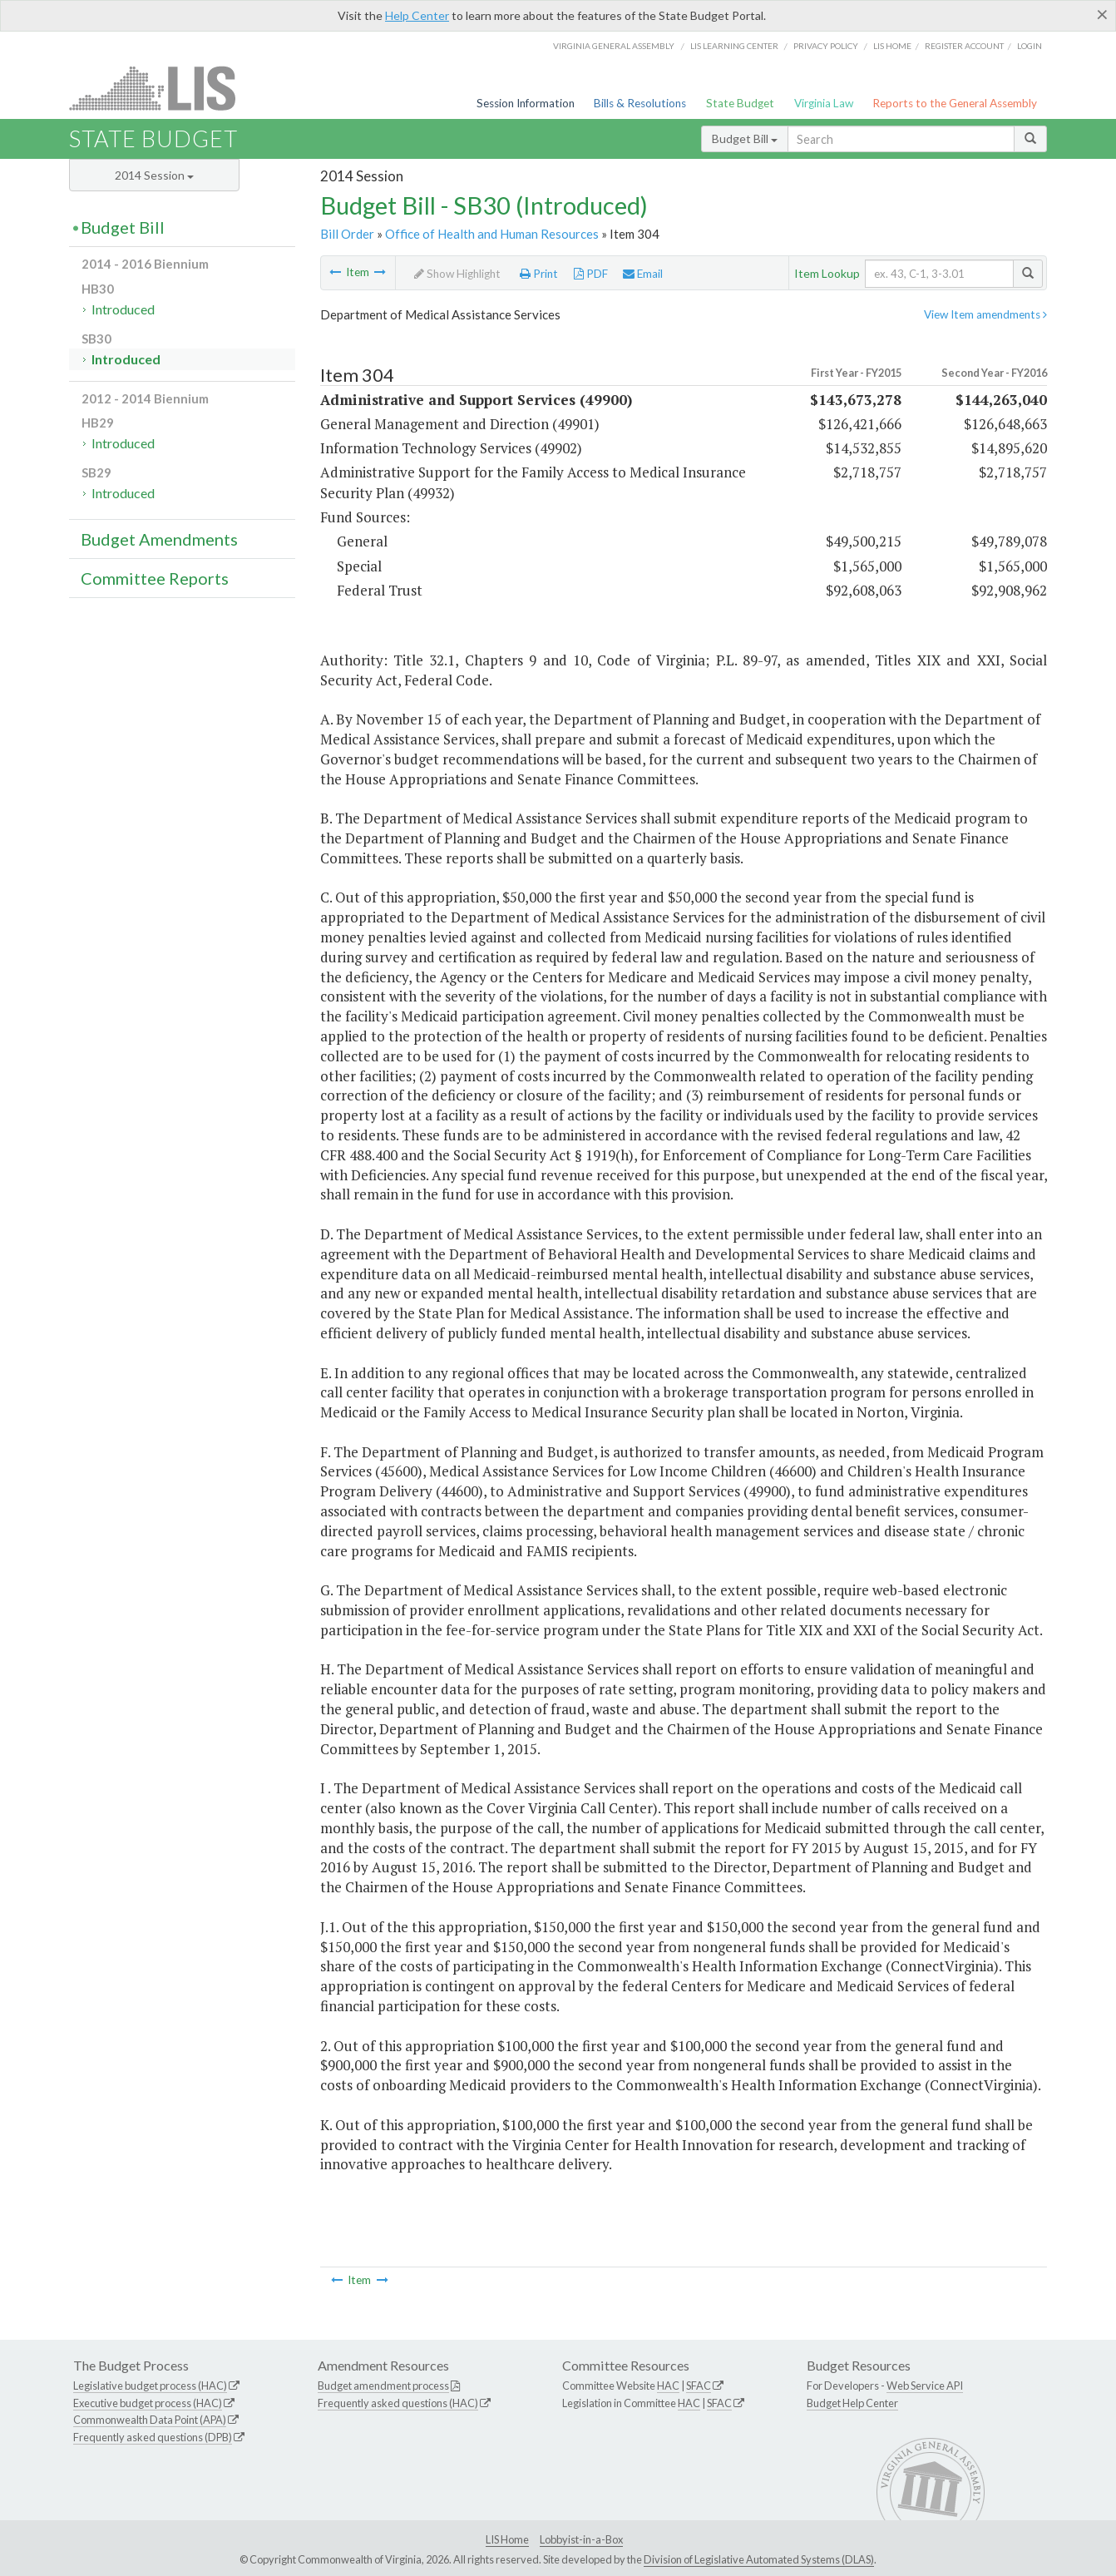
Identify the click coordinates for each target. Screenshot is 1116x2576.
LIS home (892, 46)
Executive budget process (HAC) (147, 2403)
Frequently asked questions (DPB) (152, 2437)
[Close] (1102, 14)
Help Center (417, 15)
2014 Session (154, 175)
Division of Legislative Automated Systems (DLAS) (759, 2559)
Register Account (964, 46)
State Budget (740, 103)
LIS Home (507, 2539)
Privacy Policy (825, 46)
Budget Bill (745, 138)
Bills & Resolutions (640, 103)
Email (643, 273)
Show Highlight (457, 273)
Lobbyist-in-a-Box (581, 2539)
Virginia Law (823, 103)
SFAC (698, 2385)
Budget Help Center (852, 2403)
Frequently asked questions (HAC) (398, 2403)
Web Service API (924, 2385)
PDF (591, 273)
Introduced (123, 309)
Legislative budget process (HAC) (150, 2385)
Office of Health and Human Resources (492, 233)
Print (539, 273)
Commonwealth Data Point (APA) (149, 2419)
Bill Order (347, 233)
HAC (668, 2385)
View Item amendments (985, 314)
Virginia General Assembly (613, 46)
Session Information (526, 103)
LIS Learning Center (734, 46)
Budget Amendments (159, 539)
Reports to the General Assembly (954, 103)
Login (1029, 46)
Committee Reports (155, 578)
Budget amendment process (383, 2385)
